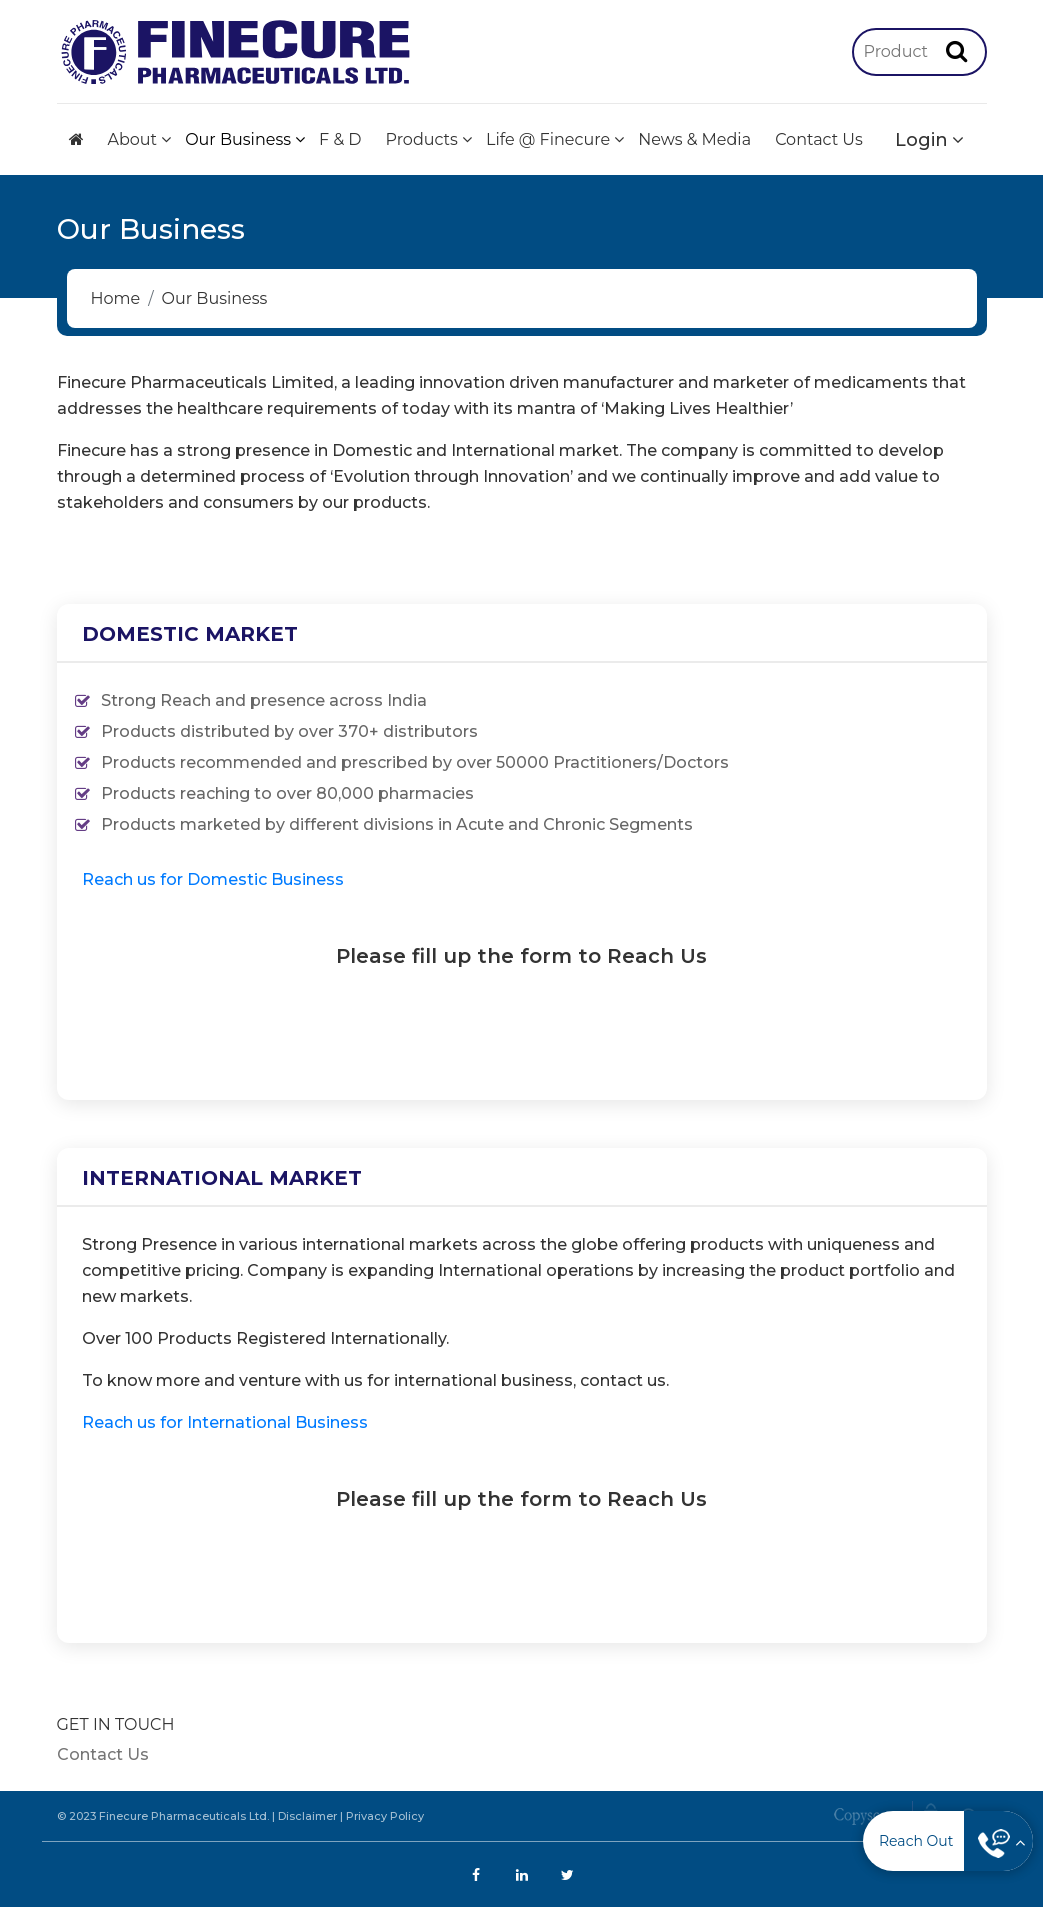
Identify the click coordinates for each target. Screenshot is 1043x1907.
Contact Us (819, 139)
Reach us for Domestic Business (213, 879)
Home (116, 298)
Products (422, 139)
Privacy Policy (385, 1816)
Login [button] (921, 140)
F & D (340, 139)
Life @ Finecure (548, 139)
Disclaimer (307, 1816)
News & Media (694, 139)
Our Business (238, 139)
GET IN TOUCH (116, 1724)
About (133, 139)
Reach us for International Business (225, 1422)
